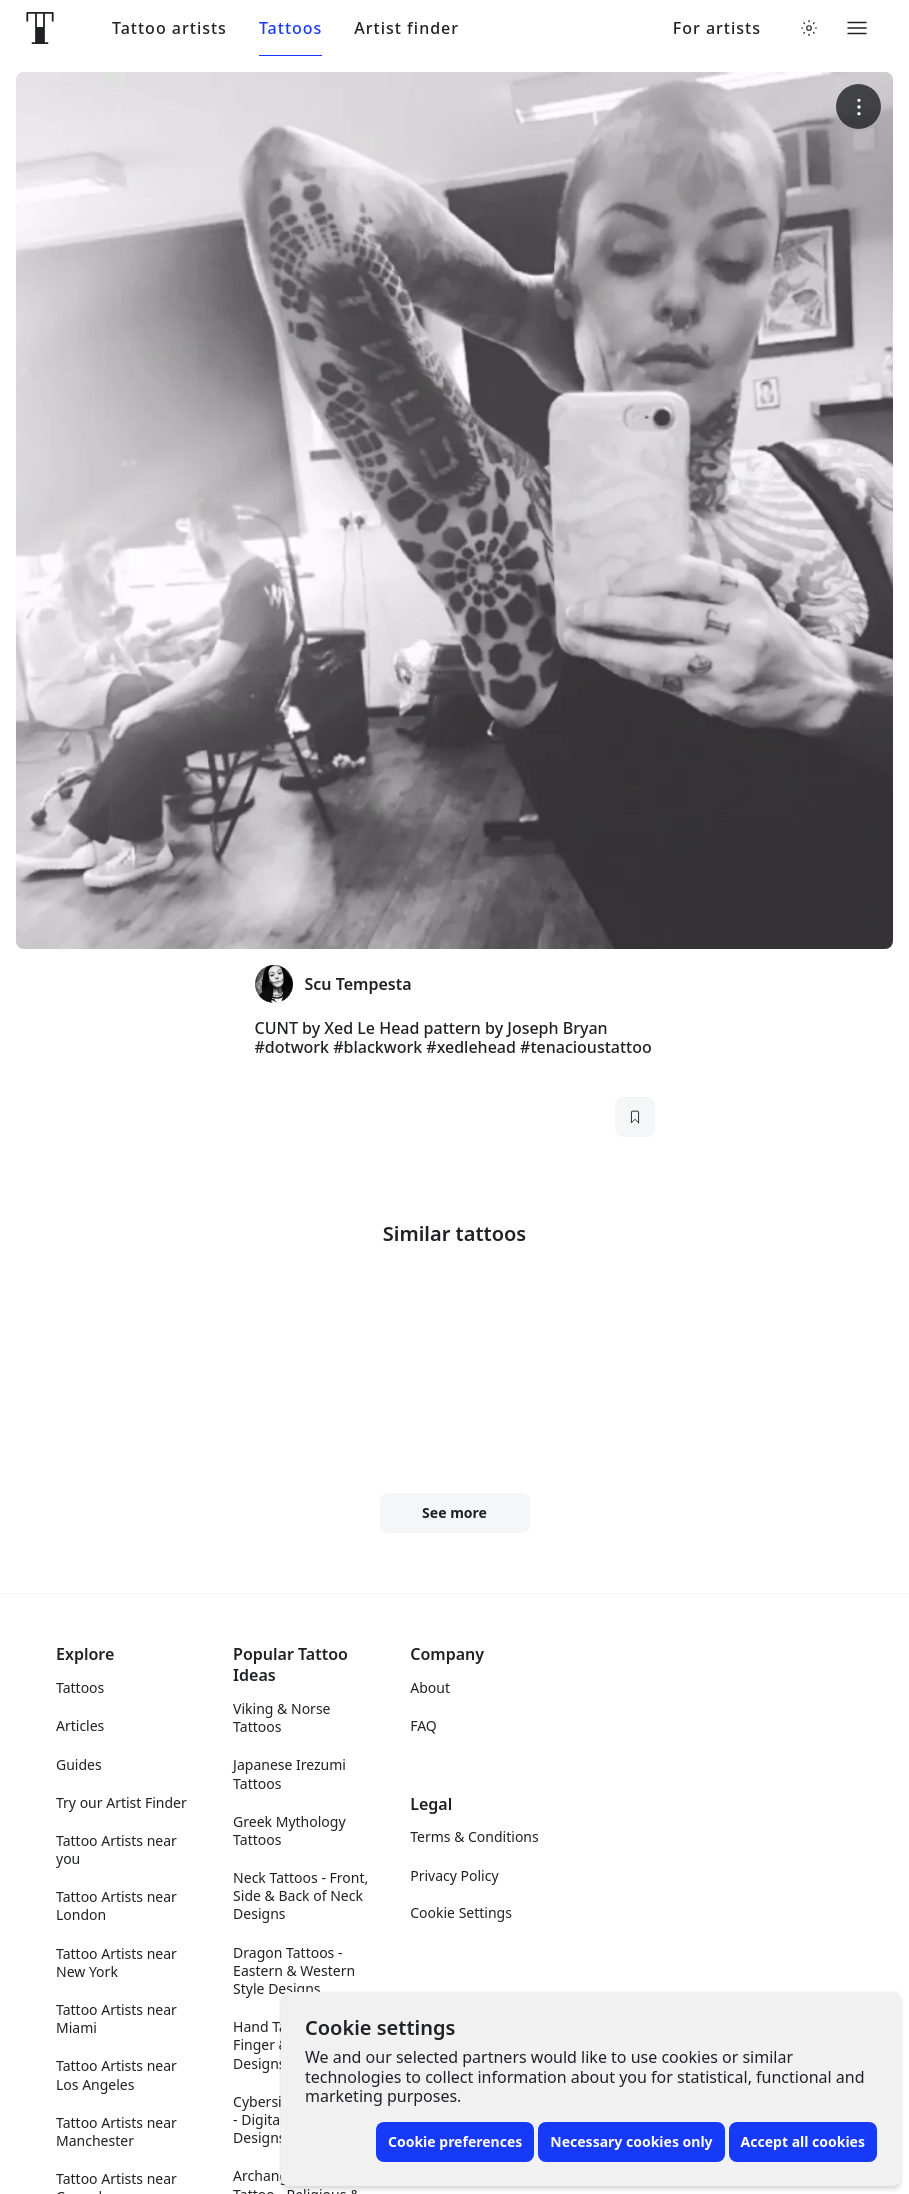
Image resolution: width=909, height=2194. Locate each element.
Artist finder (406, 28)
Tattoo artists (169, 28)
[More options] (858, 106)
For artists (717, 28)
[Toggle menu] (857, 28)
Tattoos (290, 28)
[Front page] (40, 28)
